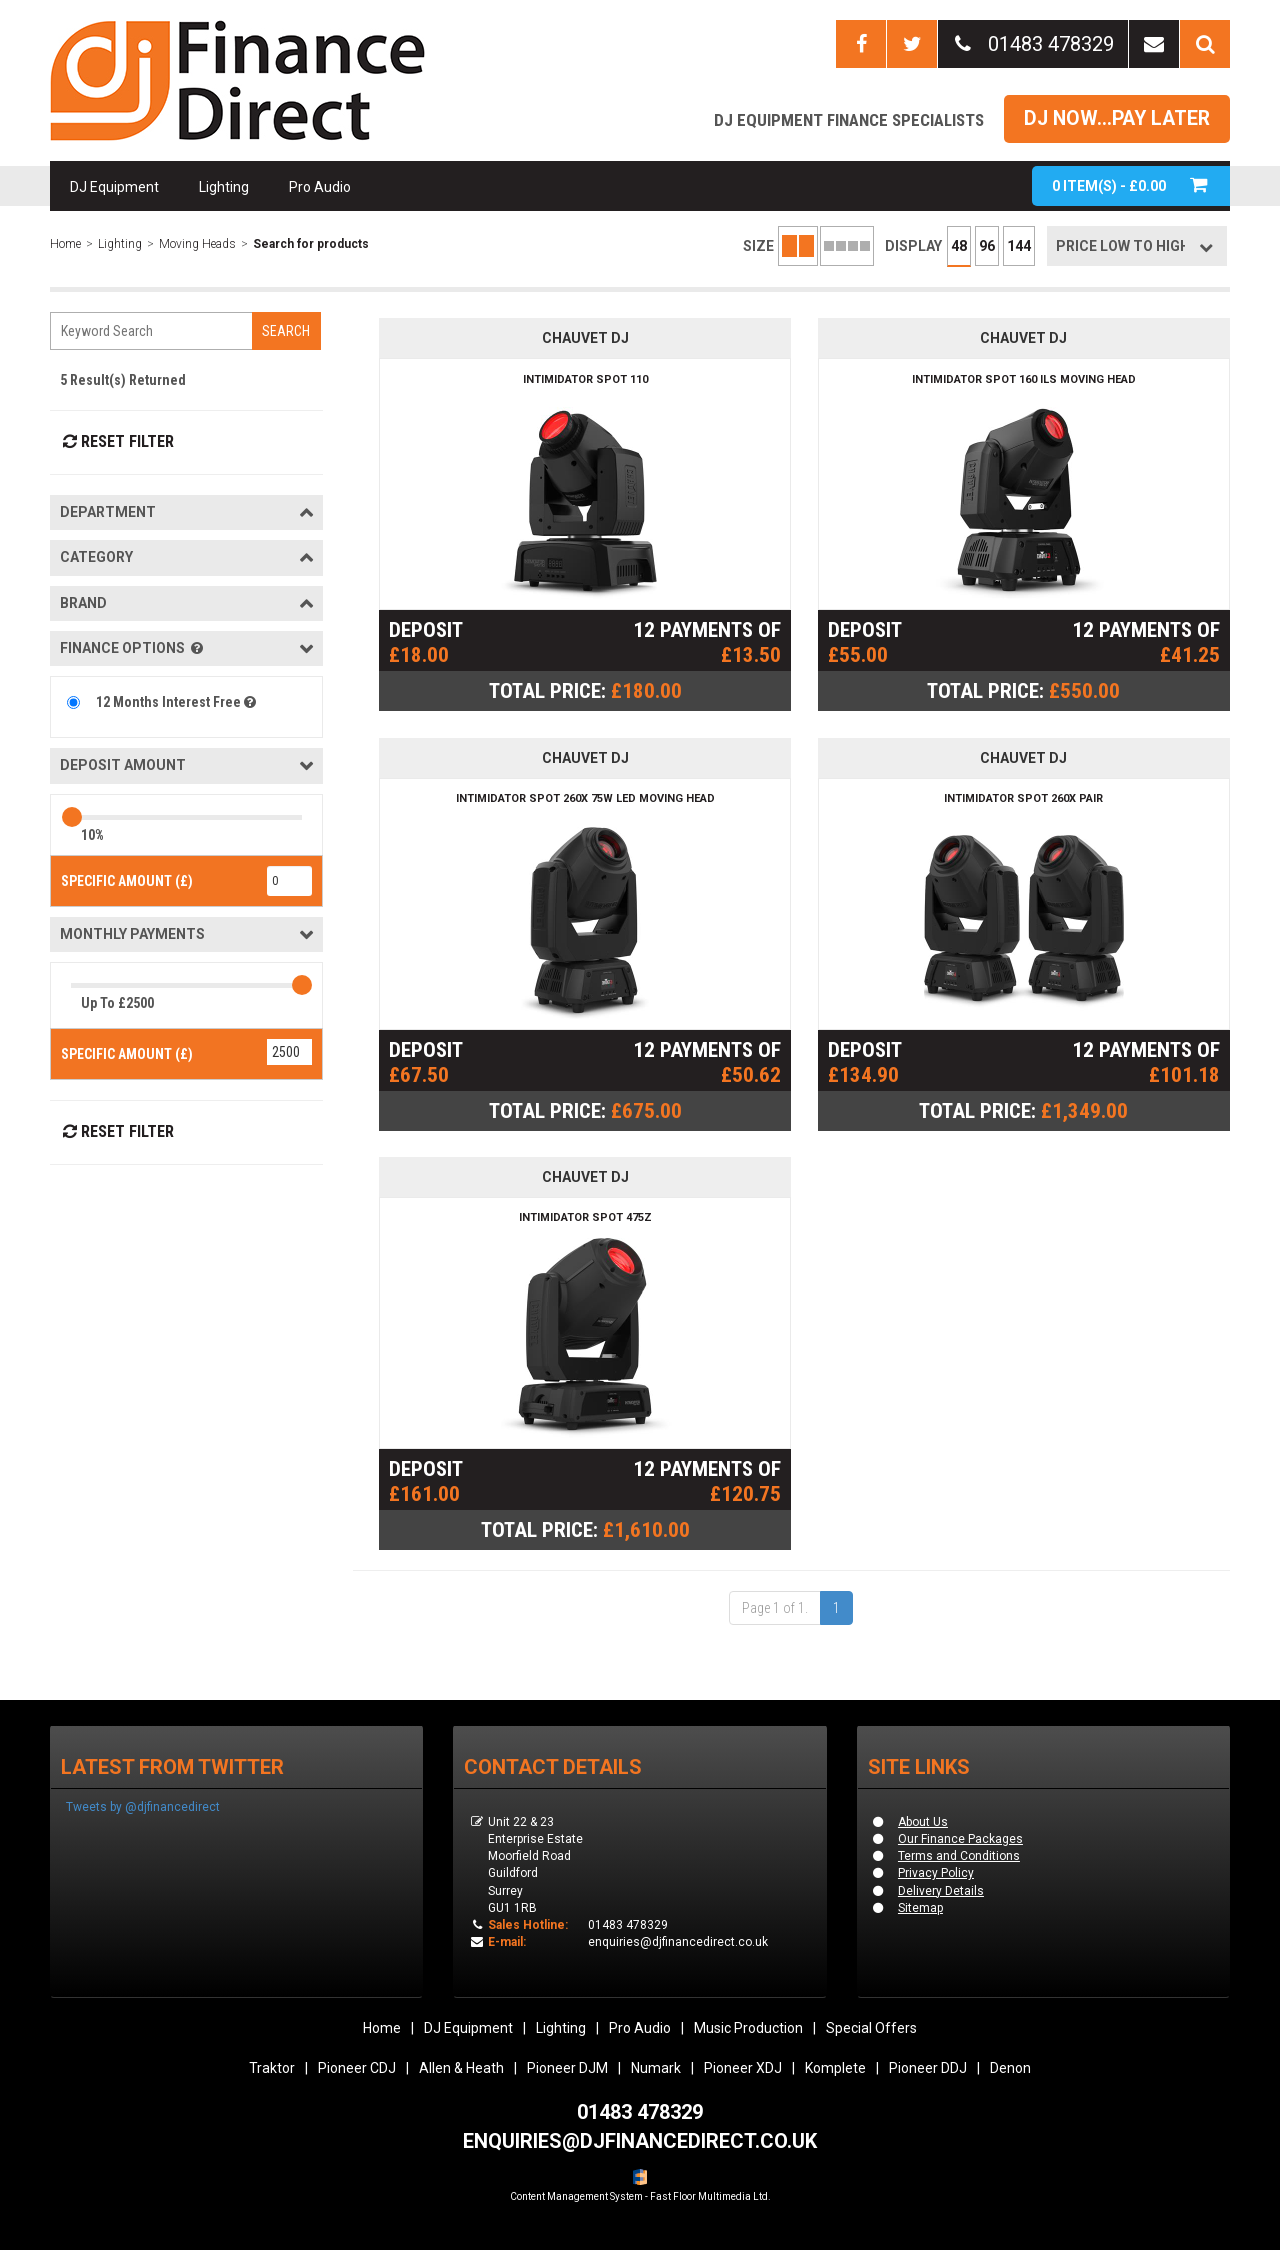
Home (65, 244)
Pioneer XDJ (743, 2068)
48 (959, 246)
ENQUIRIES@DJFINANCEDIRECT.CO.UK (640, 2141)
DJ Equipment (114, 187)
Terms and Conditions (959, 1856)
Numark (656, 2068)
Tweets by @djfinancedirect (143, 1807)
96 (987, 246)
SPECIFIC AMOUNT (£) (127, 881)
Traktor (272, 2068)
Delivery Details (941, 1891)
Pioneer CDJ (357, 2068)
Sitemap (920, 1908)
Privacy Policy (936, 1873)
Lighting (224, 187)
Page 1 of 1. (775, 1608)
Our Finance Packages (960, 1839)
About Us (923, 1822)
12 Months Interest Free (177, 702)
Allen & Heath (461, 2068)
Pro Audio (320, 187)
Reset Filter (117, 441)
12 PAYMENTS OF (707, 630)
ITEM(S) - (1131, 185)
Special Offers (871, 2028)
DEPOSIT (426, 630)
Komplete (835, 2068)
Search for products (311, 244)
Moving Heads (197, 244)
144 (1019, 246)
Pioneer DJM (567, 2068)
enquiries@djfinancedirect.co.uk (678, 1942)
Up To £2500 (117, 1003)
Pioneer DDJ (928, 2068)
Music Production (748, 2028)
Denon (1010, 2068)
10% (92, 835)
